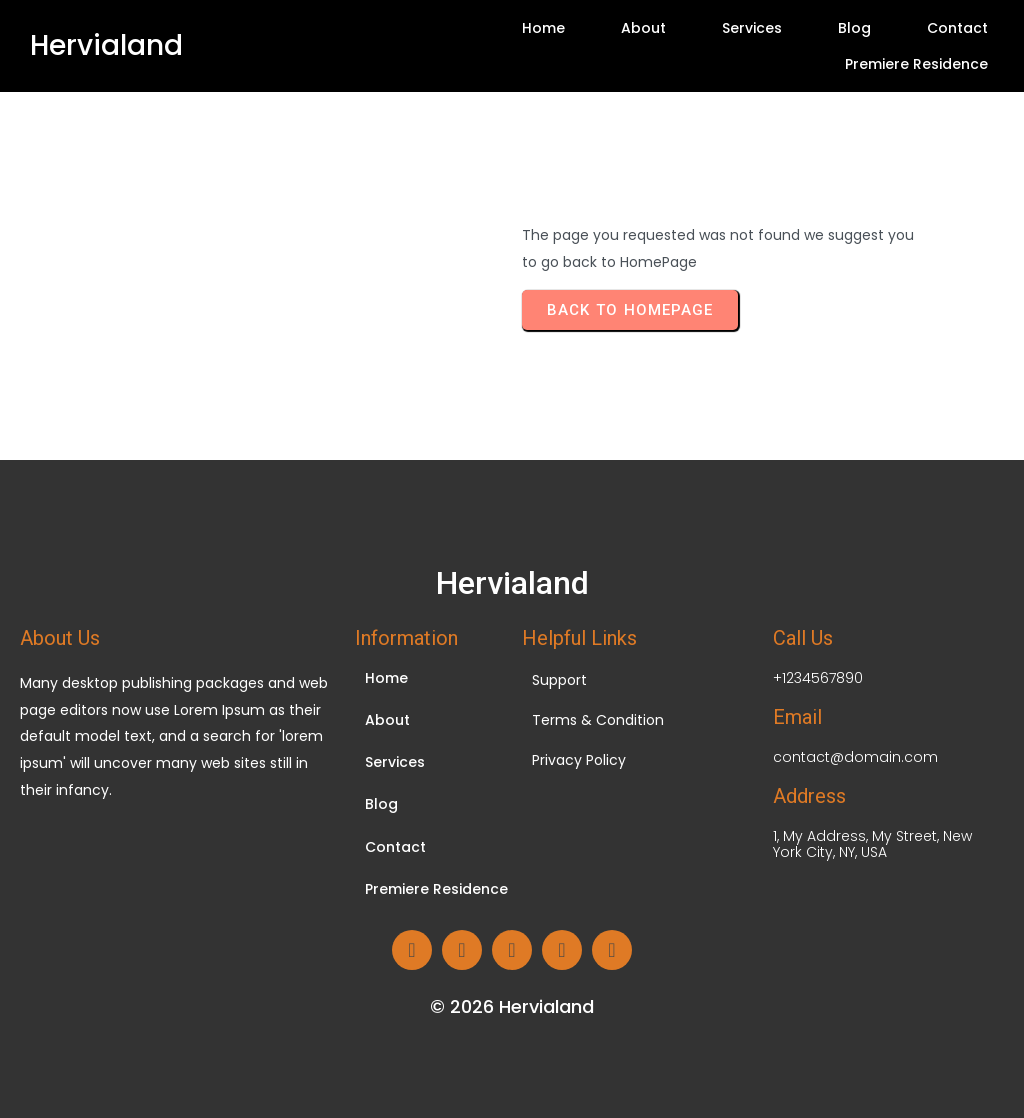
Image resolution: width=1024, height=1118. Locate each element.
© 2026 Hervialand (512, 1006)
